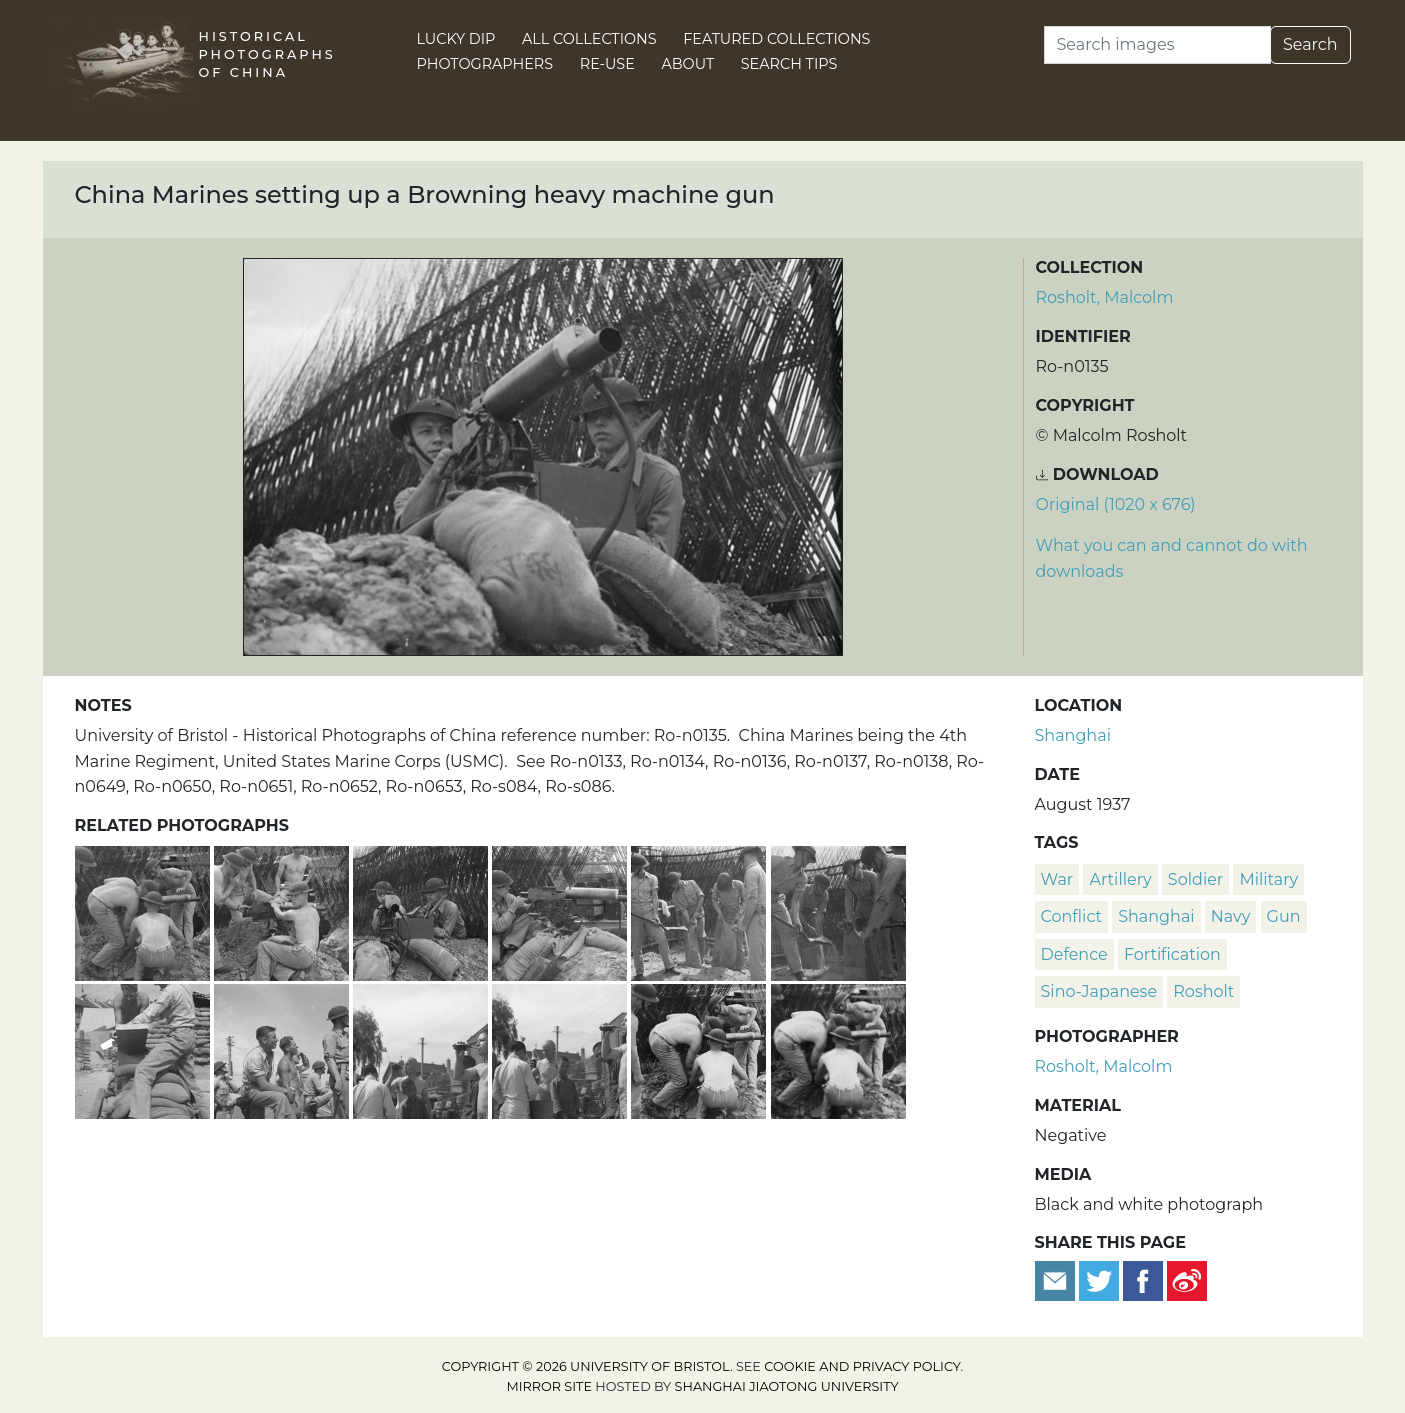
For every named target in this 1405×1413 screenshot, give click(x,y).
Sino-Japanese (1099, 991)
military (1268, 879)
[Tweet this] (1101, 1279)
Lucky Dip (456, 39)
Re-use (607, 64)
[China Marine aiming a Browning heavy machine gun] (561, 910)
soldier (1195, 879)
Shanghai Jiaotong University (787, 1386)
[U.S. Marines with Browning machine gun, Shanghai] (838, 1048)
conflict (1071, 916)
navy (1231, 916)
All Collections (589, 39)
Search (1310, 44)
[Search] (1157, 45)
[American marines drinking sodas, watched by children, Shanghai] (422, 1048)
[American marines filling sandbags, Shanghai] (838, 910)
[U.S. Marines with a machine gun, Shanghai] (700, 1048)
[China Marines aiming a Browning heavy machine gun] (422, 910)
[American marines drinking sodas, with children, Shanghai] (561, 1048)
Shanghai (1073, 735)
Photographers (485, 64)
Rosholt (1203, 991)
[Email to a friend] (1057, 1279)
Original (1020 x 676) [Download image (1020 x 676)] (1116, 504)
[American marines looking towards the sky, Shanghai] (283, 1048)
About (687, 64)
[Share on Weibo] (1187, 1279)
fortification (1172, 954)
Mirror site (549, 1386)
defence (1074, 954)
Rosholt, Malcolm (1105, 297)
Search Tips (789, 64)
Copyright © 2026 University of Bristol (586, 1366)
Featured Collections (776, 39)
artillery (1120, 879)
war (1057, 879)
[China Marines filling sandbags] (700, 910)
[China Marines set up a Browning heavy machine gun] (283, 910)
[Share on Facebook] (1143, 1279)
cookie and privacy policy (862, 1366)
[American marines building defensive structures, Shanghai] (144, 1048)
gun (1284, 916)
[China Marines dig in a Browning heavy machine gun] (144, 910)
